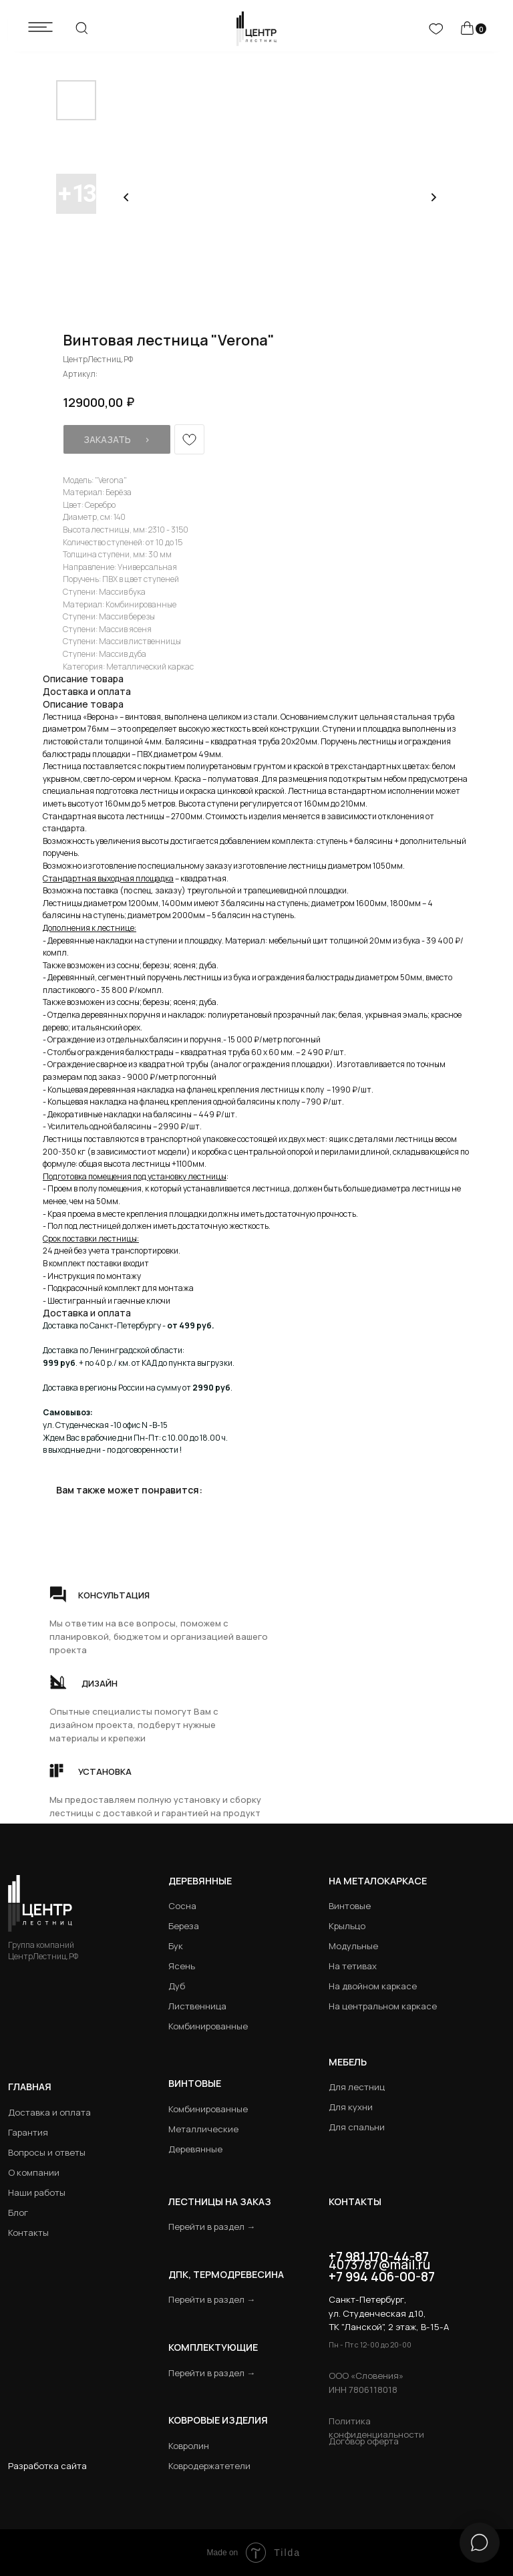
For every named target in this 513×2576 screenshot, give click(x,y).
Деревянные (200, 1880)
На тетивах (353, 1966)
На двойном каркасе (373, 1986)
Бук (175, 1946)
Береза (183, 1926)
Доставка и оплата (49, 2112)
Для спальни (357, 2127)
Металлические (203, 2129)
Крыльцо (347, 1926)
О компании (33, 2172)
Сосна (182, 1906)
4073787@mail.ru (379, 2264)
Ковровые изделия (218, 2420)
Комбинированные (208, 2026)
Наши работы (36, 2192)
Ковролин (188, 2446)
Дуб (176, 1986)
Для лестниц (357, 2087)
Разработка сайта (47, 2466)
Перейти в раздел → (211, 2227)
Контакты (28, 2233)
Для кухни (351, 2107)
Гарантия (28, 2132)
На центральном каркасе (383, 2006)
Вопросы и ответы (47, 2152)
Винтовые (350, 1906)
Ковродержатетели (209, 2466)
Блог (18, 2212)
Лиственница (197, 2006)
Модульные (353, 1946)
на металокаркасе (378, 1880)
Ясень (181, 1966)
